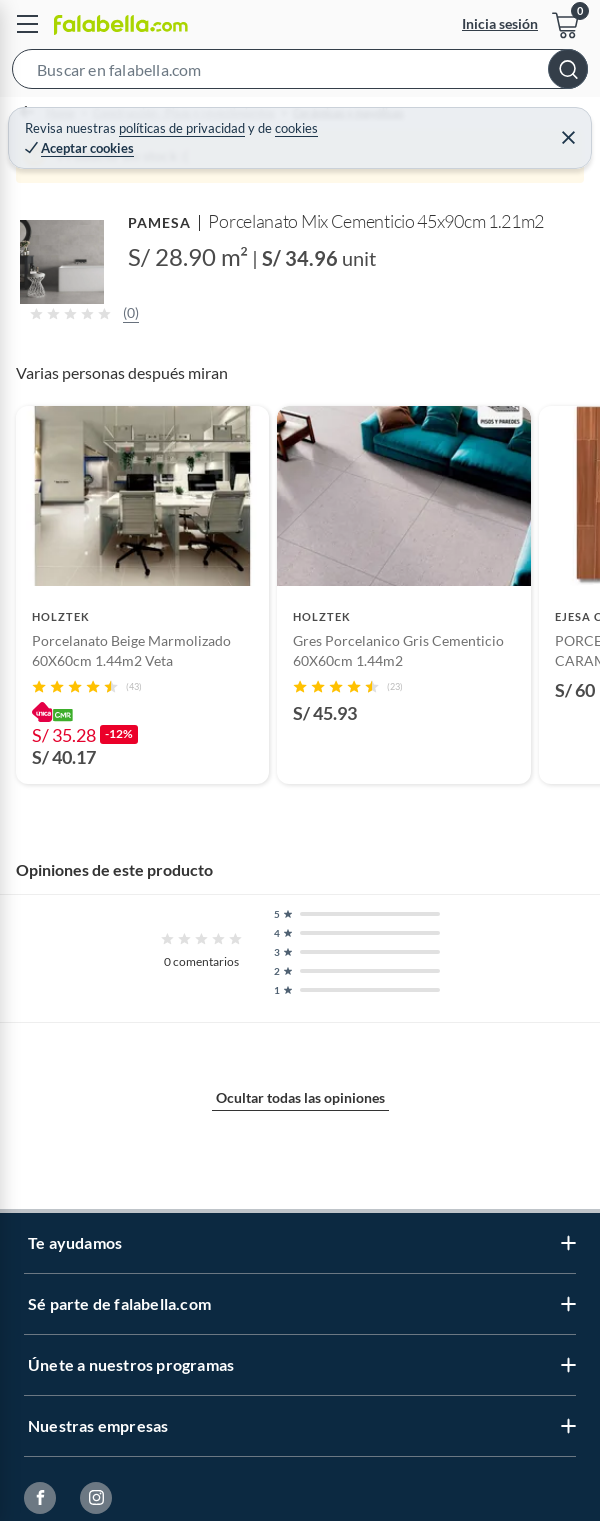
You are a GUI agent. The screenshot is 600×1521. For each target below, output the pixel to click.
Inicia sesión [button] (500, 23)
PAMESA (159, 222)
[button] (300, 73)
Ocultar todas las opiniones (300, 1097)
